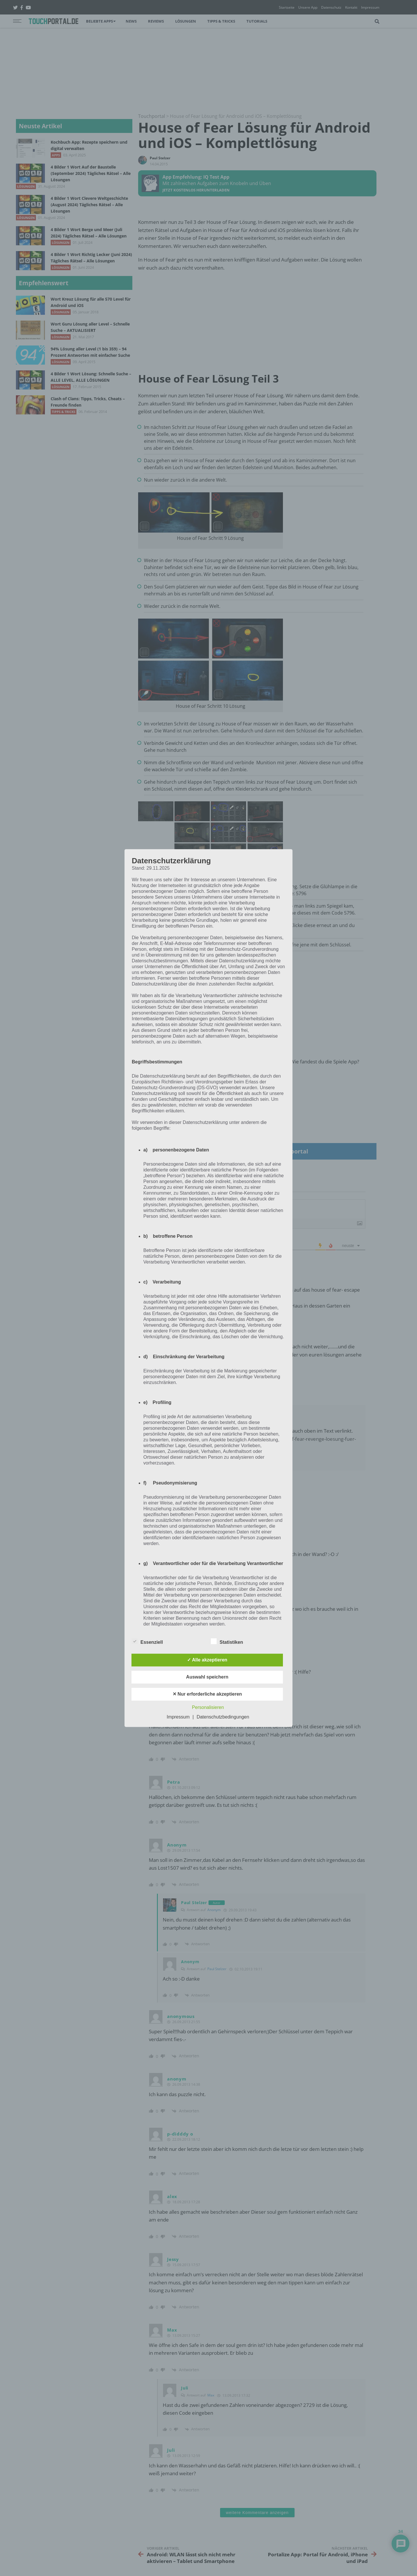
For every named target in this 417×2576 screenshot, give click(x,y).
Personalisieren (208, 1707)
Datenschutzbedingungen (223, 1716)
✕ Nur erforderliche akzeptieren (207, 1694)
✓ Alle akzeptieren (207, 1659)
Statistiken (227, 1641)
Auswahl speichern (207, 1676)
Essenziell (147, 1641)
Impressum (178, 1716)
